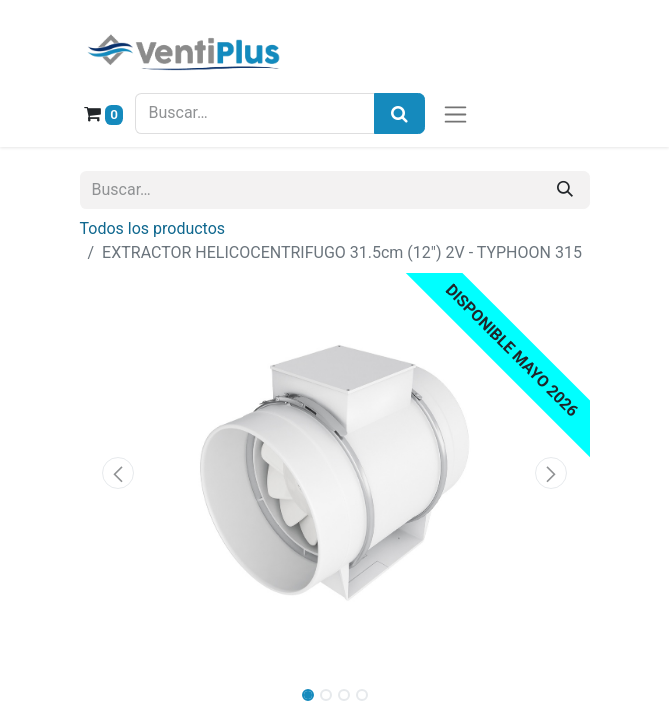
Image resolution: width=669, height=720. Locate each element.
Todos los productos (153, 228)
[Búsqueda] (399, 113)
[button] (118, 473)
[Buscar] (565, 190)
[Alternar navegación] (455, 113)
